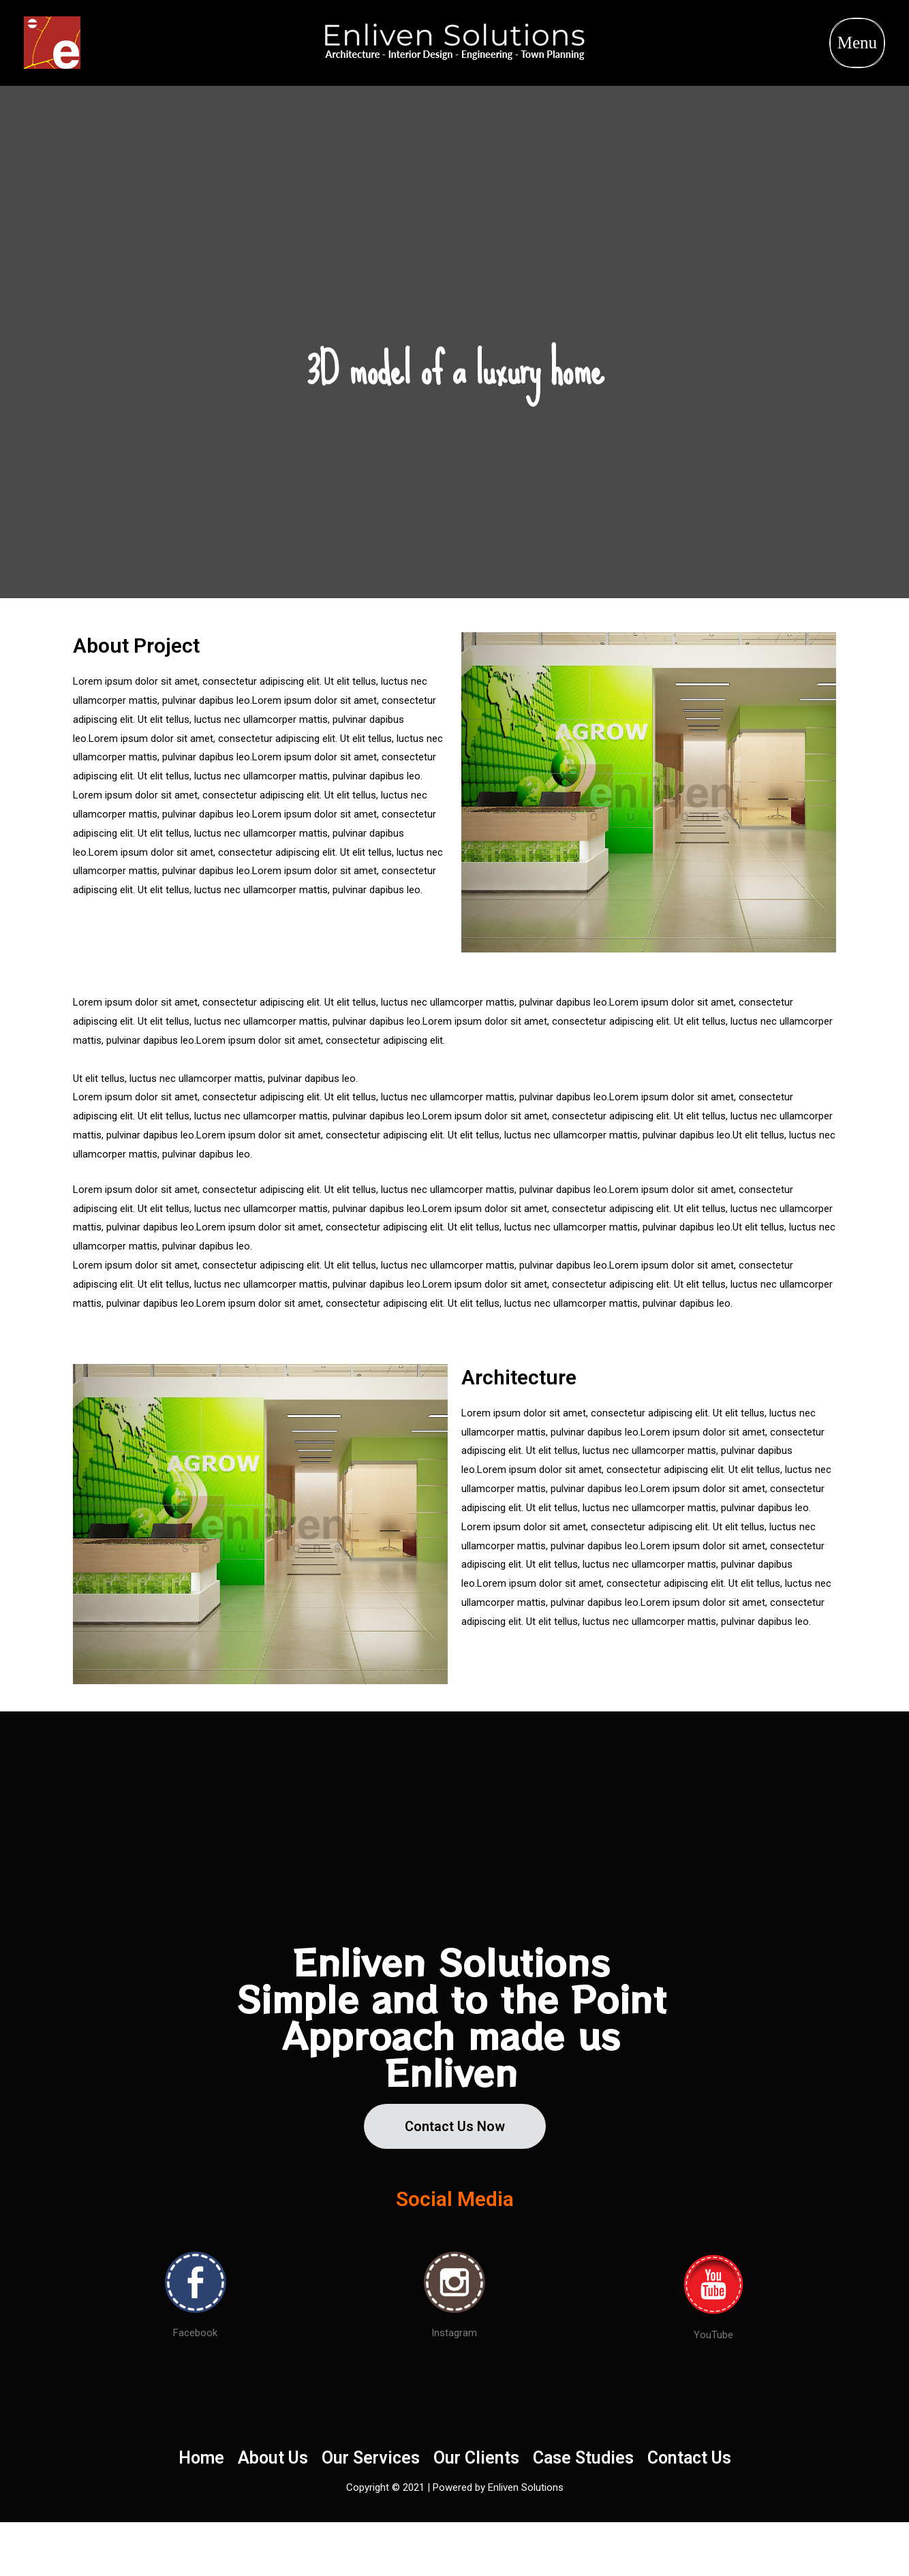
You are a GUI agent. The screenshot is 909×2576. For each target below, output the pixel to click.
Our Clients (476, 2458)
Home (201, 2458)
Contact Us (689, 2458)
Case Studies (583, 2458)
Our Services (371, 2458)
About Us (273, 2458)
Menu (857, 42)
